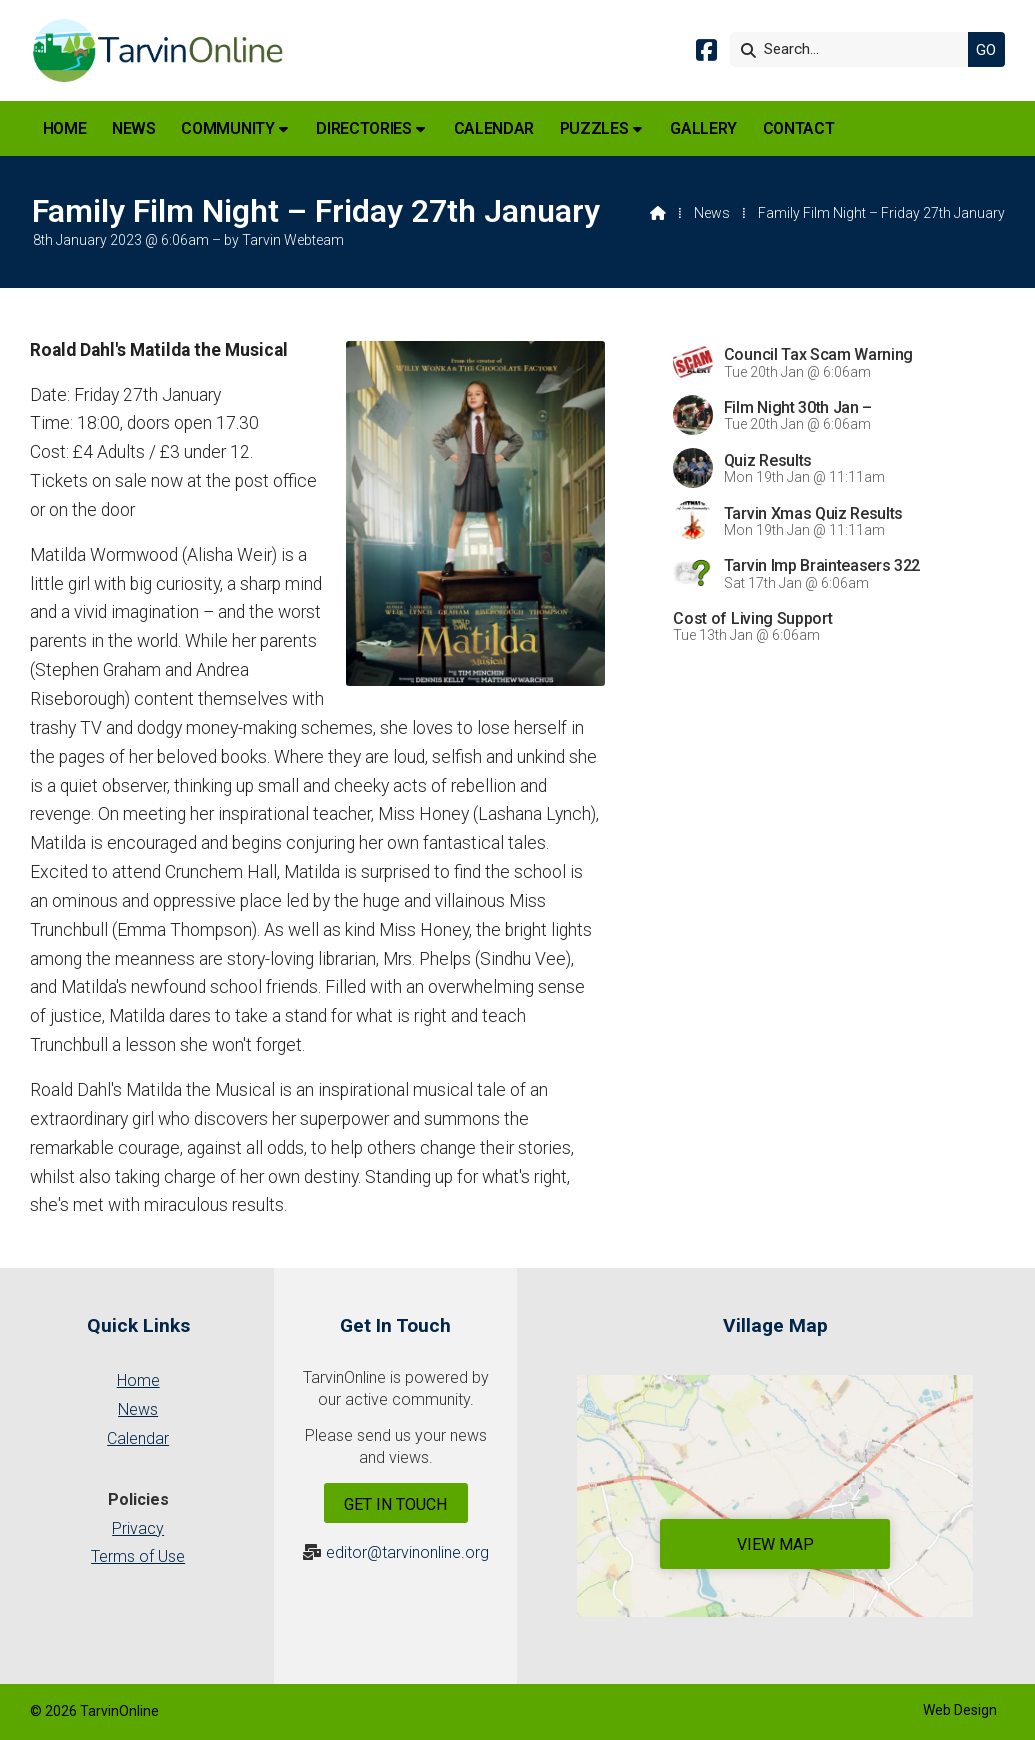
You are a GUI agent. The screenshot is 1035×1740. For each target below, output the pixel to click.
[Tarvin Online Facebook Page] (706, 53)
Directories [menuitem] (363, 128)
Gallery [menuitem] (703, 128)
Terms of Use (138, 1556)
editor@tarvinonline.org (407, 1552)
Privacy (138, 1528)
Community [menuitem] (227, 128)
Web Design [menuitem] (960, 1710)
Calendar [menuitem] (494, 128)
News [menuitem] (134, 128)
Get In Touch (395, 1504)
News (712, 213)
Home (138, 1380)
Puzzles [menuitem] (594, 128)
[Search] (854, 49)
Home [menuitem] (65, 128)
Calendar (138, 1438)
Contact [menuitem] (799, 128)
